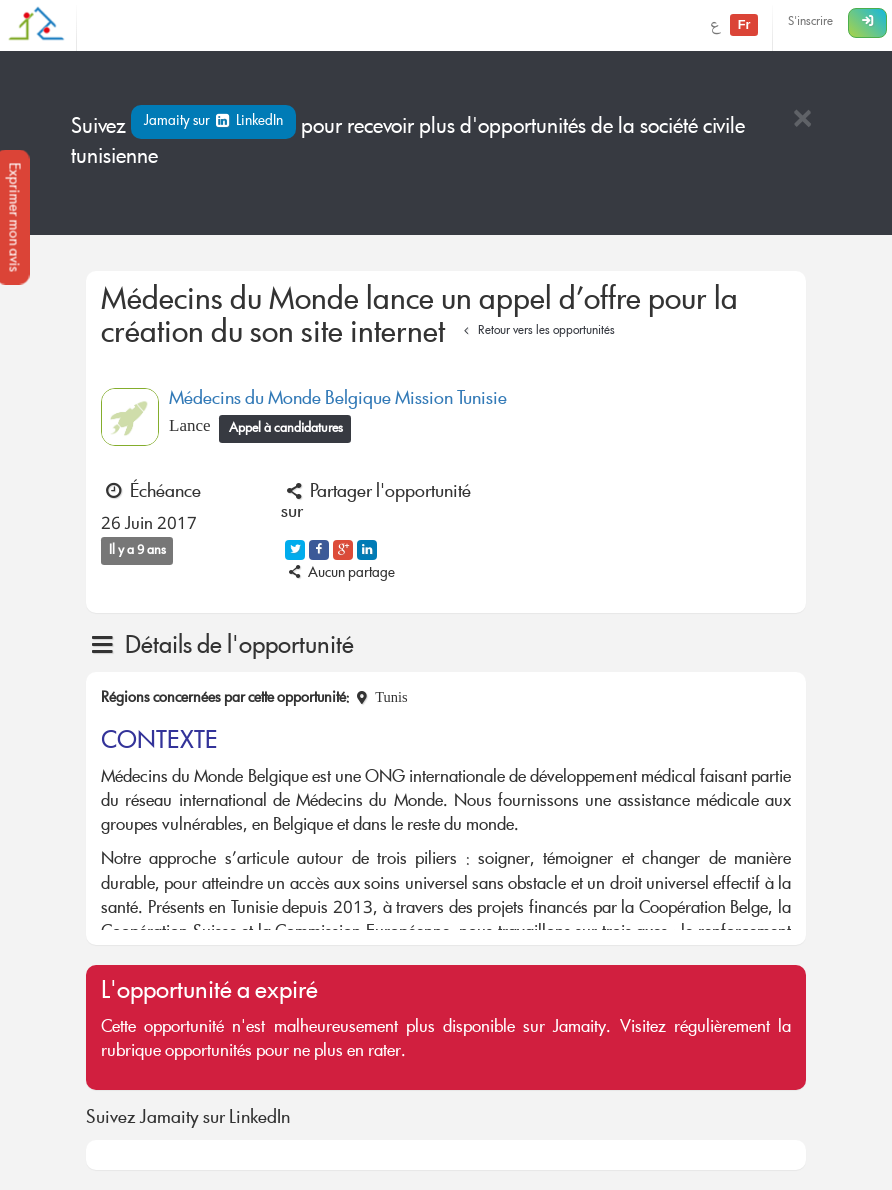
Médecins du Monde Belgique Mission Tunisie (338, 400)
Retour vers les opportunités (536, 331)
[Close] (802, 120)
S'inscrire (810, 22)
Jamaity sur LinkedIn (213, 122)
